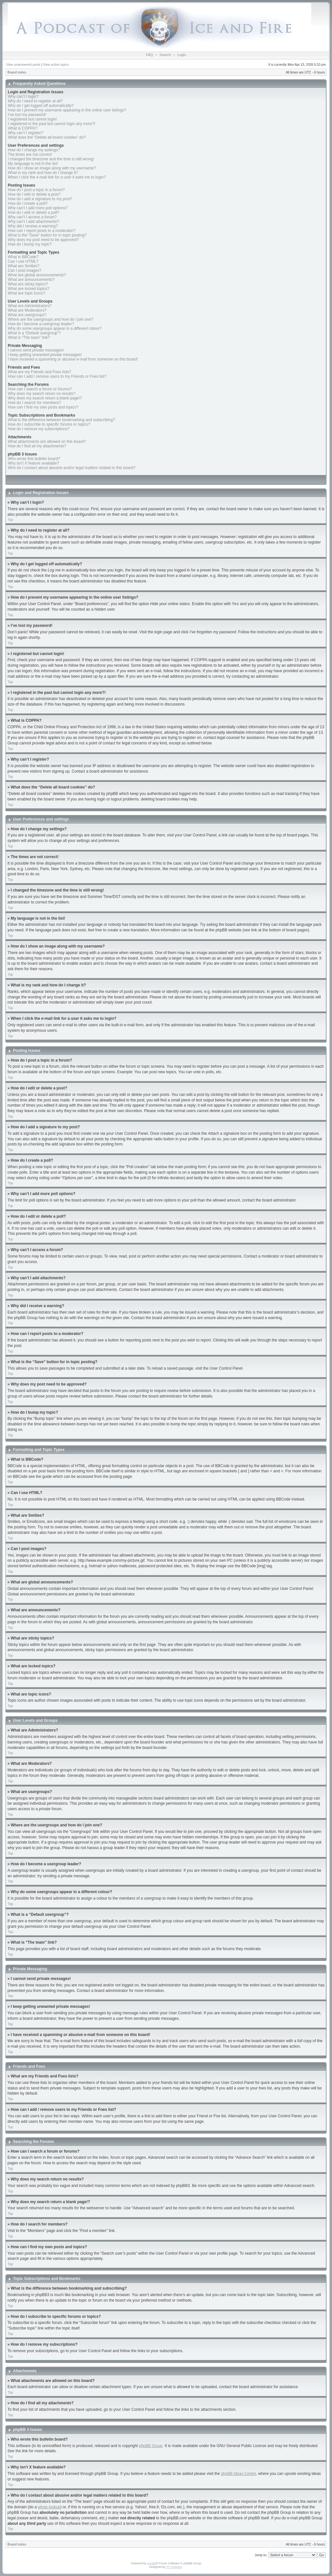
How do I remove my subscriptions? (38, 429)
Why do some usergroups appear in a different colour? (54, 328)
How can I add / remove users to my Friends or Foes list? (57, 376)
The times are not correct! (30, 154)
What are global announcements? (37, 275)
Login (181, 55)
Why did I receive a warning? (33, 226)
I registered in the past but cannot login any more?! (51, 123)
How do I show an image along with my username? (52, 168)
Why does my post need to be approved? (43, 239)
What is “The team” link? (29, 337)
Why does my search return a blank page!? (45, 398)
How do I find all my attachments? (37, 446)
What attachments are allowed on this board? (47, 441)
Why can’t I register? (25, 133)
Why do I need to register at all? (35, 101)
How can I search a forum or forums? (40, 389)
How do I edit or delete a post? (34, 194)
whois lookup (49, 2506)
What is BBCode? (23, 257)
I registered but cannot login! (32, 119)
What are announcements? (31, 279)
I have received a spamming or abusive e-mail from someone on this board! (73, 359)
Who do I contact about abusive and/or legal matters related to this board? (72, 468)
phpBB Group (151, 2445)
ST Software (174, 2566)
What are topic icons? (26, 293)
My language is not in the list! (33, 163)
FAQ (149, 55)
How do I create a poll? (28, 203)
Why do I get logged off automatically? (41, 105)
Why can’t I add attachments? (33, 221)
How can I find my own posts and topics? (43, 407)
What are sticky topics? (28, 284)
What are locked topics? (28, 288)
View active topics (56, 64)
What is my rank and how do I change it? (43, 172)
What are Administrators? (30, 306)
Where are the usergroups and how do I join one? (50, 319)
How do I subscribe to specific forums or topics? (49, 424)
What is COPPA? (22, 128)
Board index (16, 72)
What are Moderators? (27, 310)
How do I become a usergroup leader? (41, 324)
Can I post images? (24, 270)
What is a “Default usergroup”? (34, 333)
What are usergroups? (27, 315)
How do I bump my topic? (30, 244)
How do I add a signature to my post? (40, 199)
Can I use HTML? (23, 261)
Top (10, 520)
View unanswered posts (23, 64)
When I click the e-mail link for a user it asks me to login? (57, 177)
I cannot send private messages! (36, 350)
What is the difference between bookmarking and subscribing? (61, 420)
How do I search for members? (34, 402)
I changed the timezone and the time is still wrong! (51, 159)
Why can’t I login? (23, 96)
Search (165, 55)
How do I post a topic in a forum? (36, 190)
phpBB (151, 2563)
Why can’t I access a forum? (32, 217)
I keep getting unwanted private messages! (45, 354)
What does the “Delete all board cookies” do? (47, 137)
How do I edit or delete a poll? (33, 212)
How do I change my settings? (34, 150)
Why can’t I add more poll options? (37, 208)
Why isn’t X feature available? (33, 463)
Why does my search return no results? (42, 393)
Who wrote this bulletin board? (34, 458)
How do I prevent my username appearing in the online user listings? (67, 110)
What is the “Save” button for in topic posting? (47, 235)
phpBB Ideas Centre (238, 2473)
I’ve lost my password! (27, 114)
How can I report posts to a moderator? (41, 230)
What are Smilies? (23, 266)
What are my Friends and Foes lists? (39, 372)
